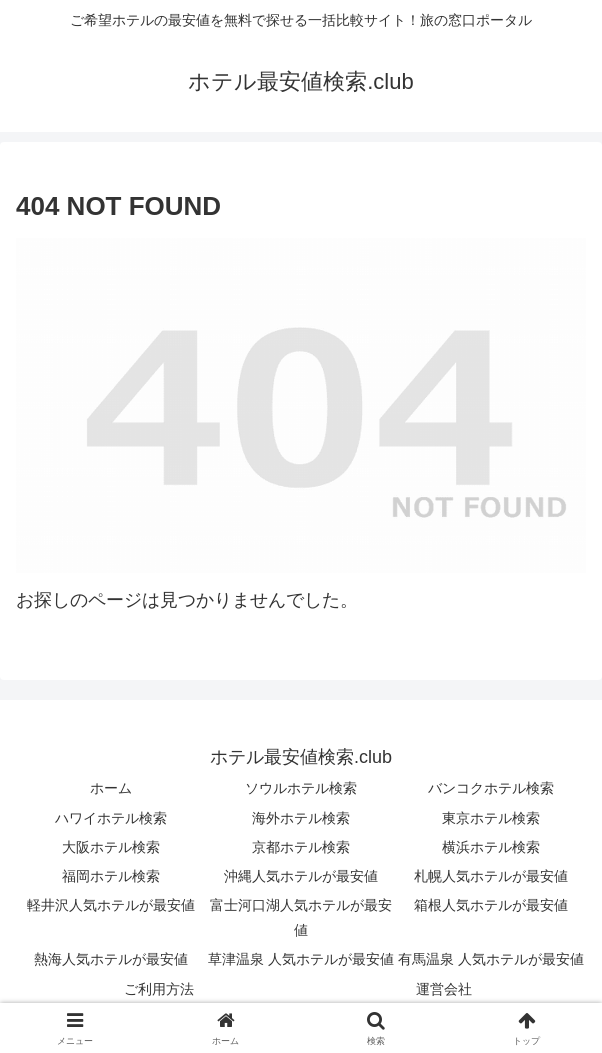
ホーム (111, 788)
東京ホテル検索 (491, 818)
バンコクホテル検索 (491, 788)
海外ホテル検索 (301, 818)
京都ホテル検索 (301, 847)
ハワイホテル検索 (111, 818)
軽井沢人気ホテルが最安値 (111, 905)
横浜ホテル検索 (491, 847)
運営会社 (444, 989)
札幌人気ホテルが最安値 (491, 876)
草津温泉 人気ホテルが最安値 (301, 959)
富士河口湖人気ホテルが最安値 (301, 917)
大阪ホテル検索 (111, 847)
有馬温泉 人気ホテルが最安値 (491, 959)
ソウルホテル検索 (301, 788)
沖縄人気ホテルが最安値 (301, 876)
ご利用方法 (159, 989)
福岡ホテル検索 (111, 876)
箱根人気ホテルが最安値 (491, 905)
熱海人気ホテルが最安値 (111, 959)
